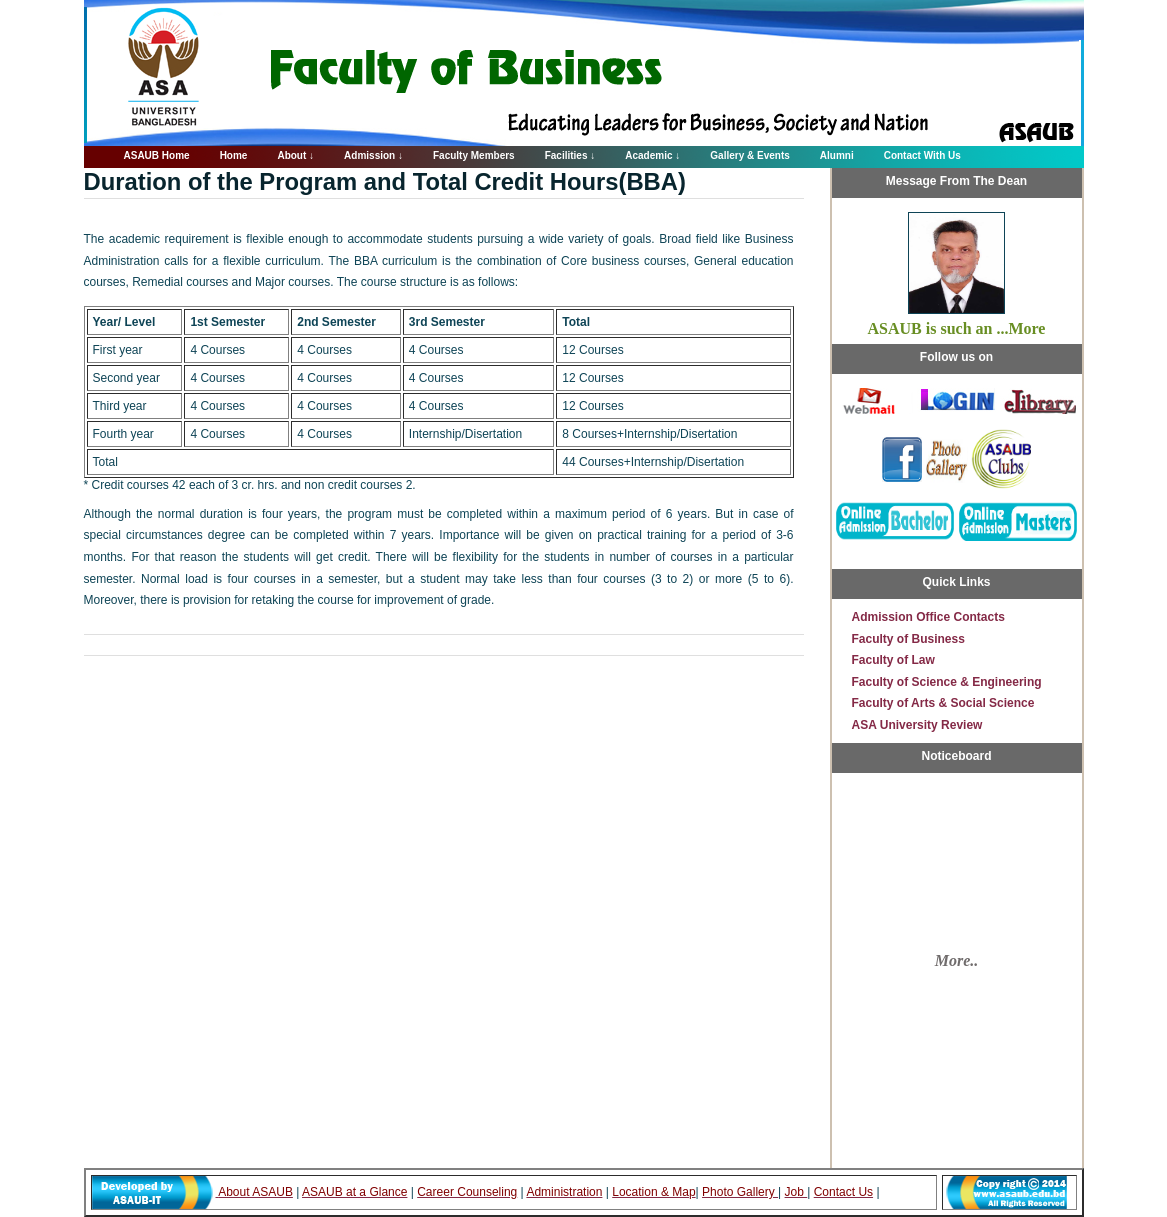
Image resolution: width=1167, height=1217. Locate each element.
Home (234, 155)
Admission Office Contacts (928, 617)
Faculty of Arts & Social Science (943, 703)
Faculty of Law (893, 660)
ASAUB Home (157, 155)
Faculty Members (474, 155)
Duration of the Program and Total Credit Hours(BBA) (385, 181)
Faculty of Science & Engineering (947, 682)
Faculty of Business (908, 639)
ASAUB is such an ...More (957, 328)
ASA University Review (917, 725)
